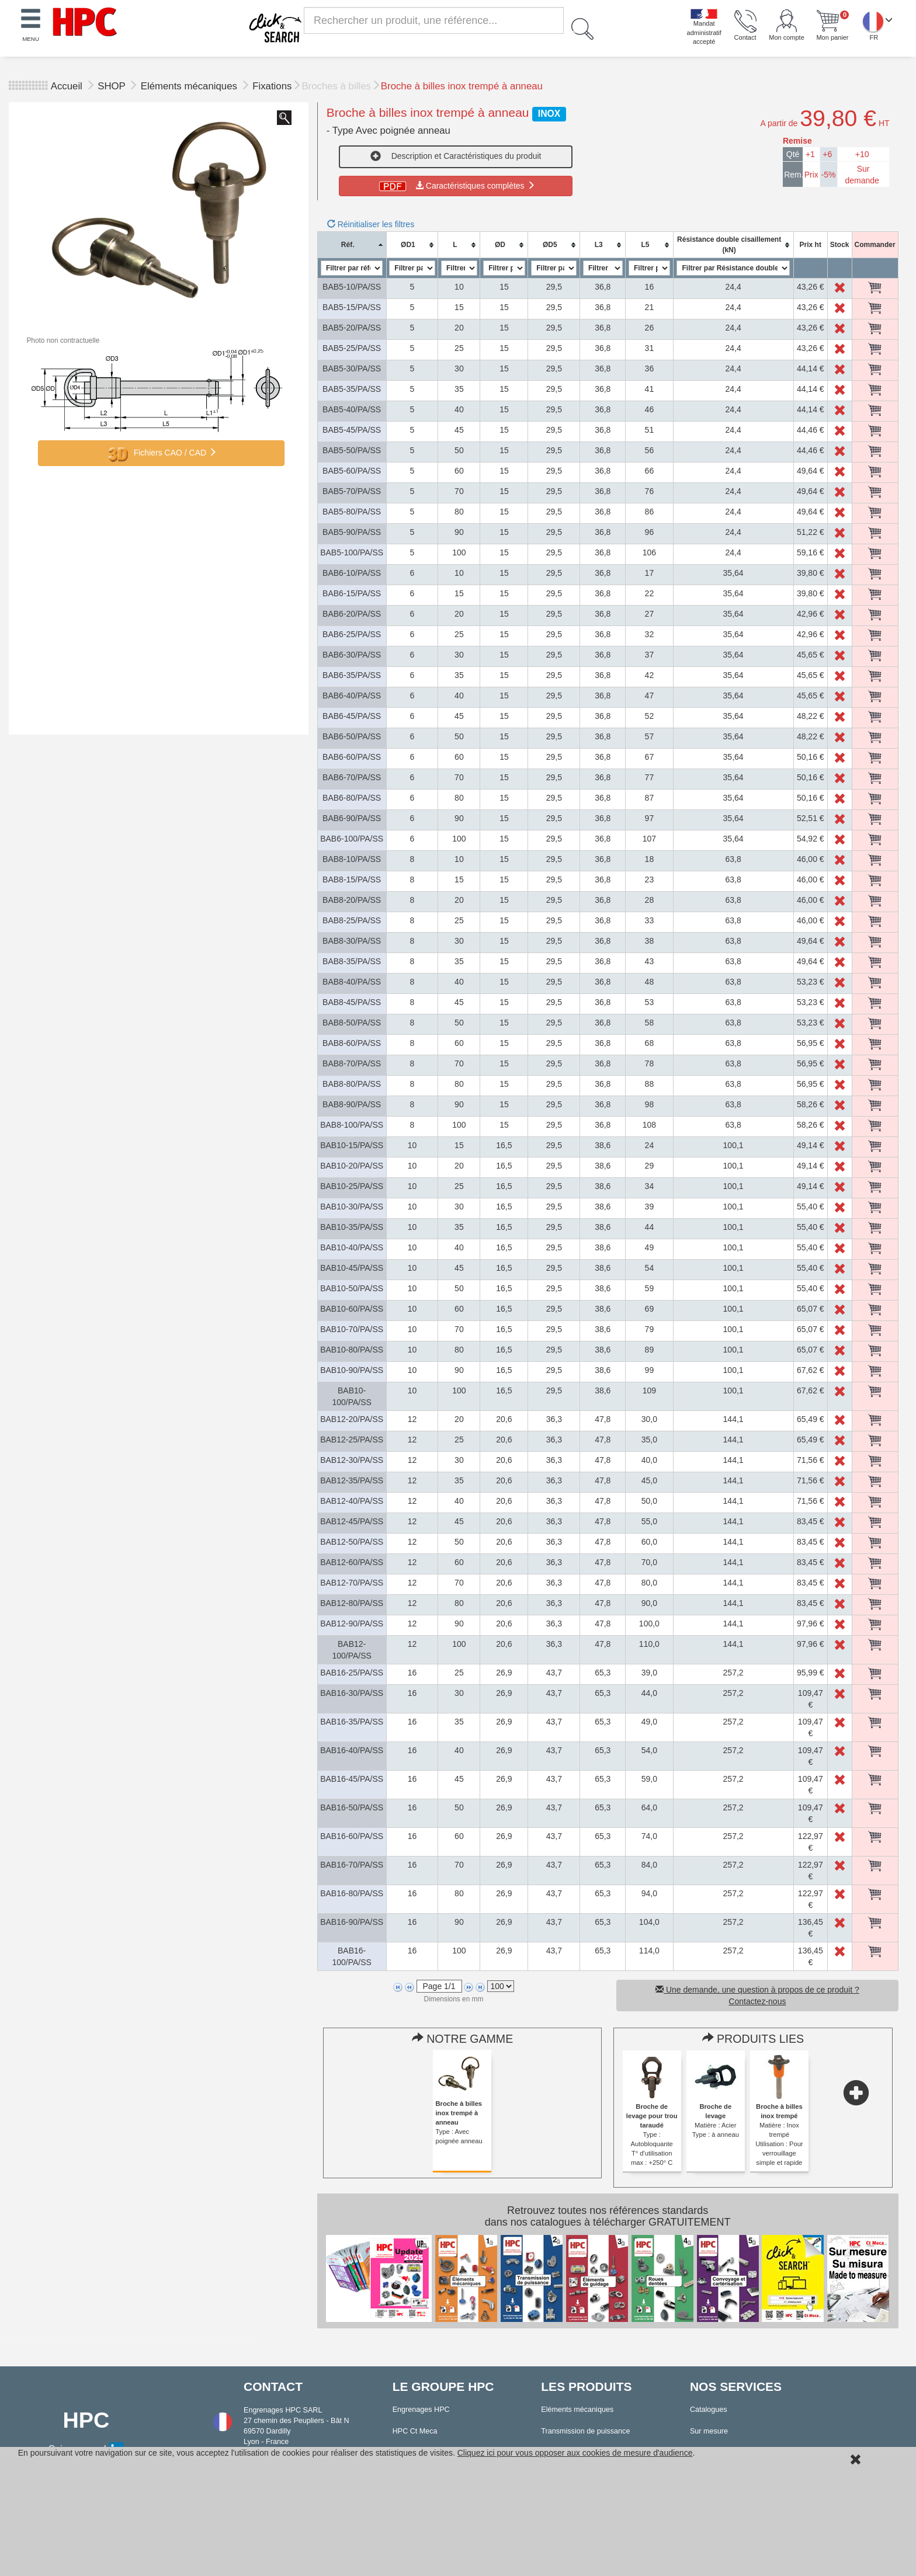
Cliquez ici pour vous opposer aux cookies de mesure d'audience (575, 2452)
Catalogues (708, 2409)
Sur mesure (709, 2431)
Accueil (66, 86)
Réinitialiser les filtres (370, 224)
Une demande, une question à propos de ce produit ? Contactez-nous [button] (757, 1995)
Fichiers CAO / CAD (161, 453)
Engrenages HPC (421, 2409)
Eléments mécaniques (190, 86)
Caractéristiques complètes (456, 185)
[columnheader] (351, 245)
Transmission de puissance (585, 2431)
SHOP (113, 86)
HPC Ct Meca (415, 2431)
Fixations (272, 86)
